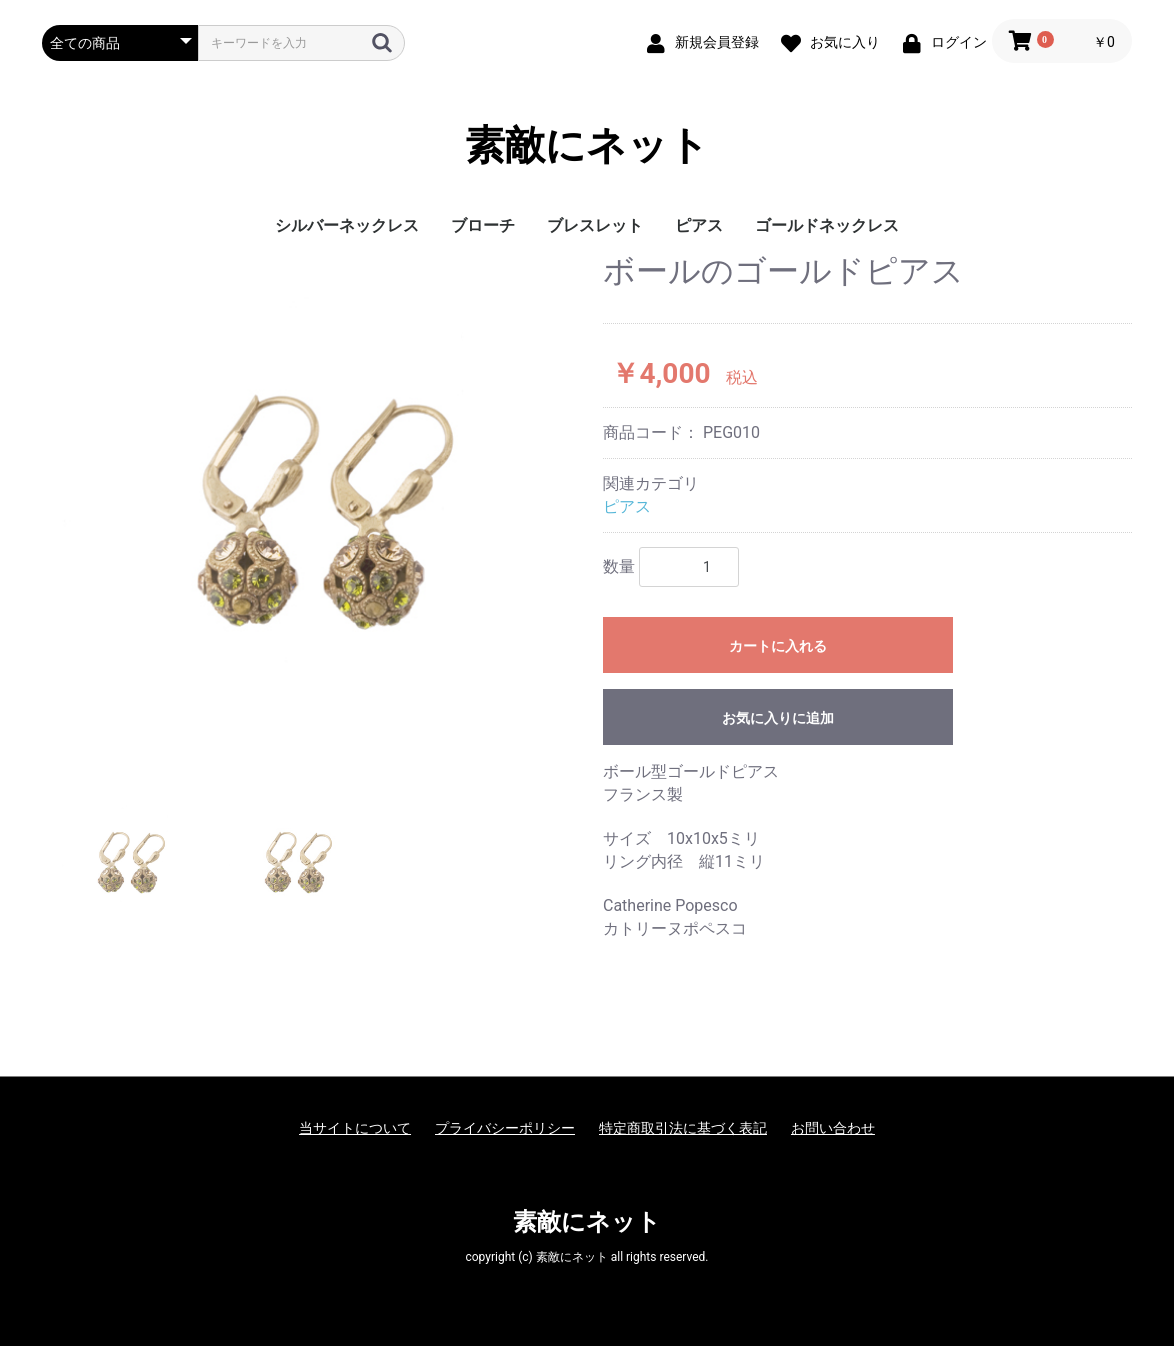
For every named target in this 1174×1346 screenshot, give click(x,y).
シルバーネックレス (347, 225)
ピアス (699, 225)
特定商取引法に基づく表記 (683, 1128)
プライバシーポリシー (505, 1128)
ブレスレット (595, 225)
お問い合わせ (833, 1128)
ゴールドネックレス (827, 225)
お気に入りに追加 (778, 718)
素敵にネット (587, 145)
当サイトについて (355, 1128)
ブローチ (483, 225)
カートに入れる (778, 646)
